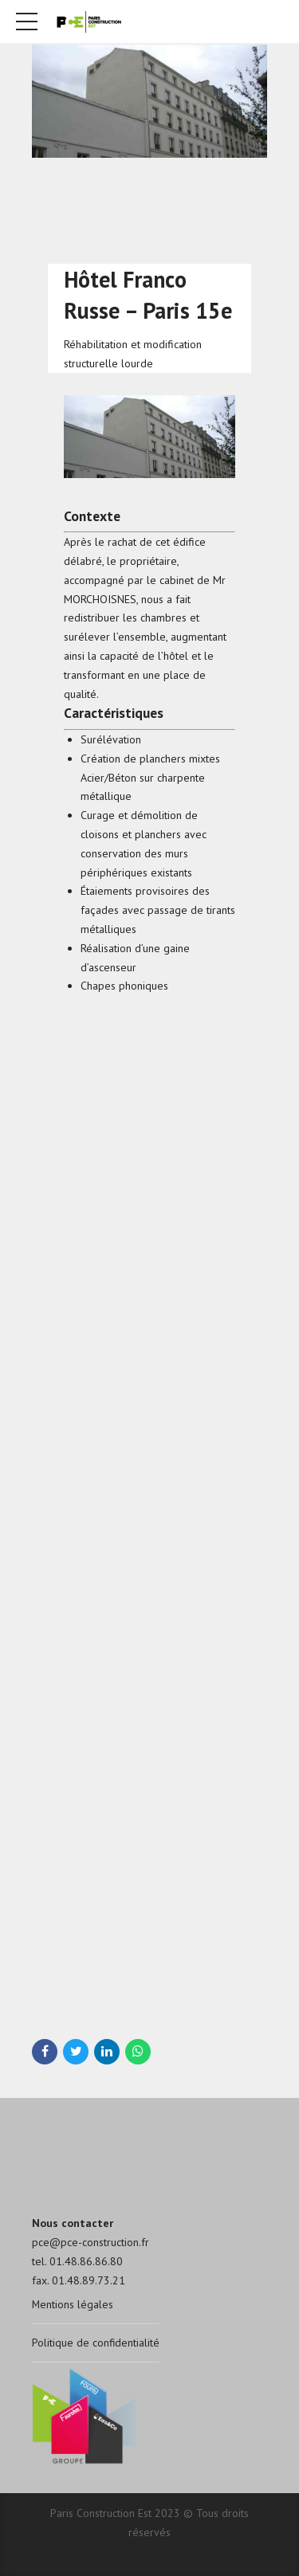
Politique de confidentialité (96, 2342)
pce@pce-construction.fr (90, 2242)
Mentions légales (73, 2304)
